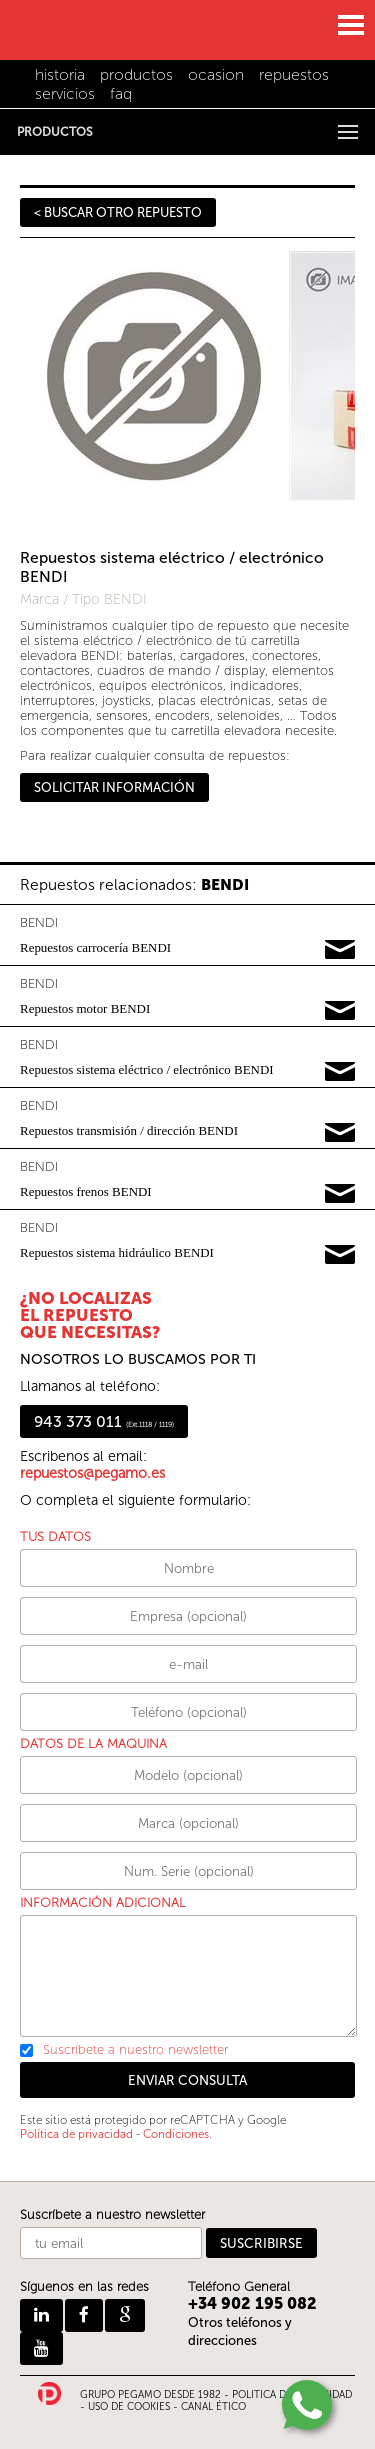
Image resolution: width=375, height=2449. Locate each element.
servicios (65, 93)
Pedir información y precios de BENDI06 (340, 1255)
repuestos (294, 74)
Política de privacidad (76, 2134)
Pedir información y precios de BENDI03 (340, 1072)
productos (136, 74)
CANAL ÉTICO (213, 2407)
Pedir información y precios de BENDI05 (340, 1194)
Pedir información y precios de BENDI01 (340, 950)
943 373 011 (104, 1421)
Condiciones (176, 2134)
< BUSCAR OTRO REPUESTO (118, 212)
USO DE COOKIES (129, 2407)
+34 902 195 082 (252, 2303)
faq (121, 93)
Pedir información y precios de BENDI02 (340, 1011)
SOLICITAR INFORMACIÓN (114, 787)
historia (60, 74)
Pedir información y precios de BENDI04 (340, 1133)
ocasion (216, 74)
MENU (350, 25)
